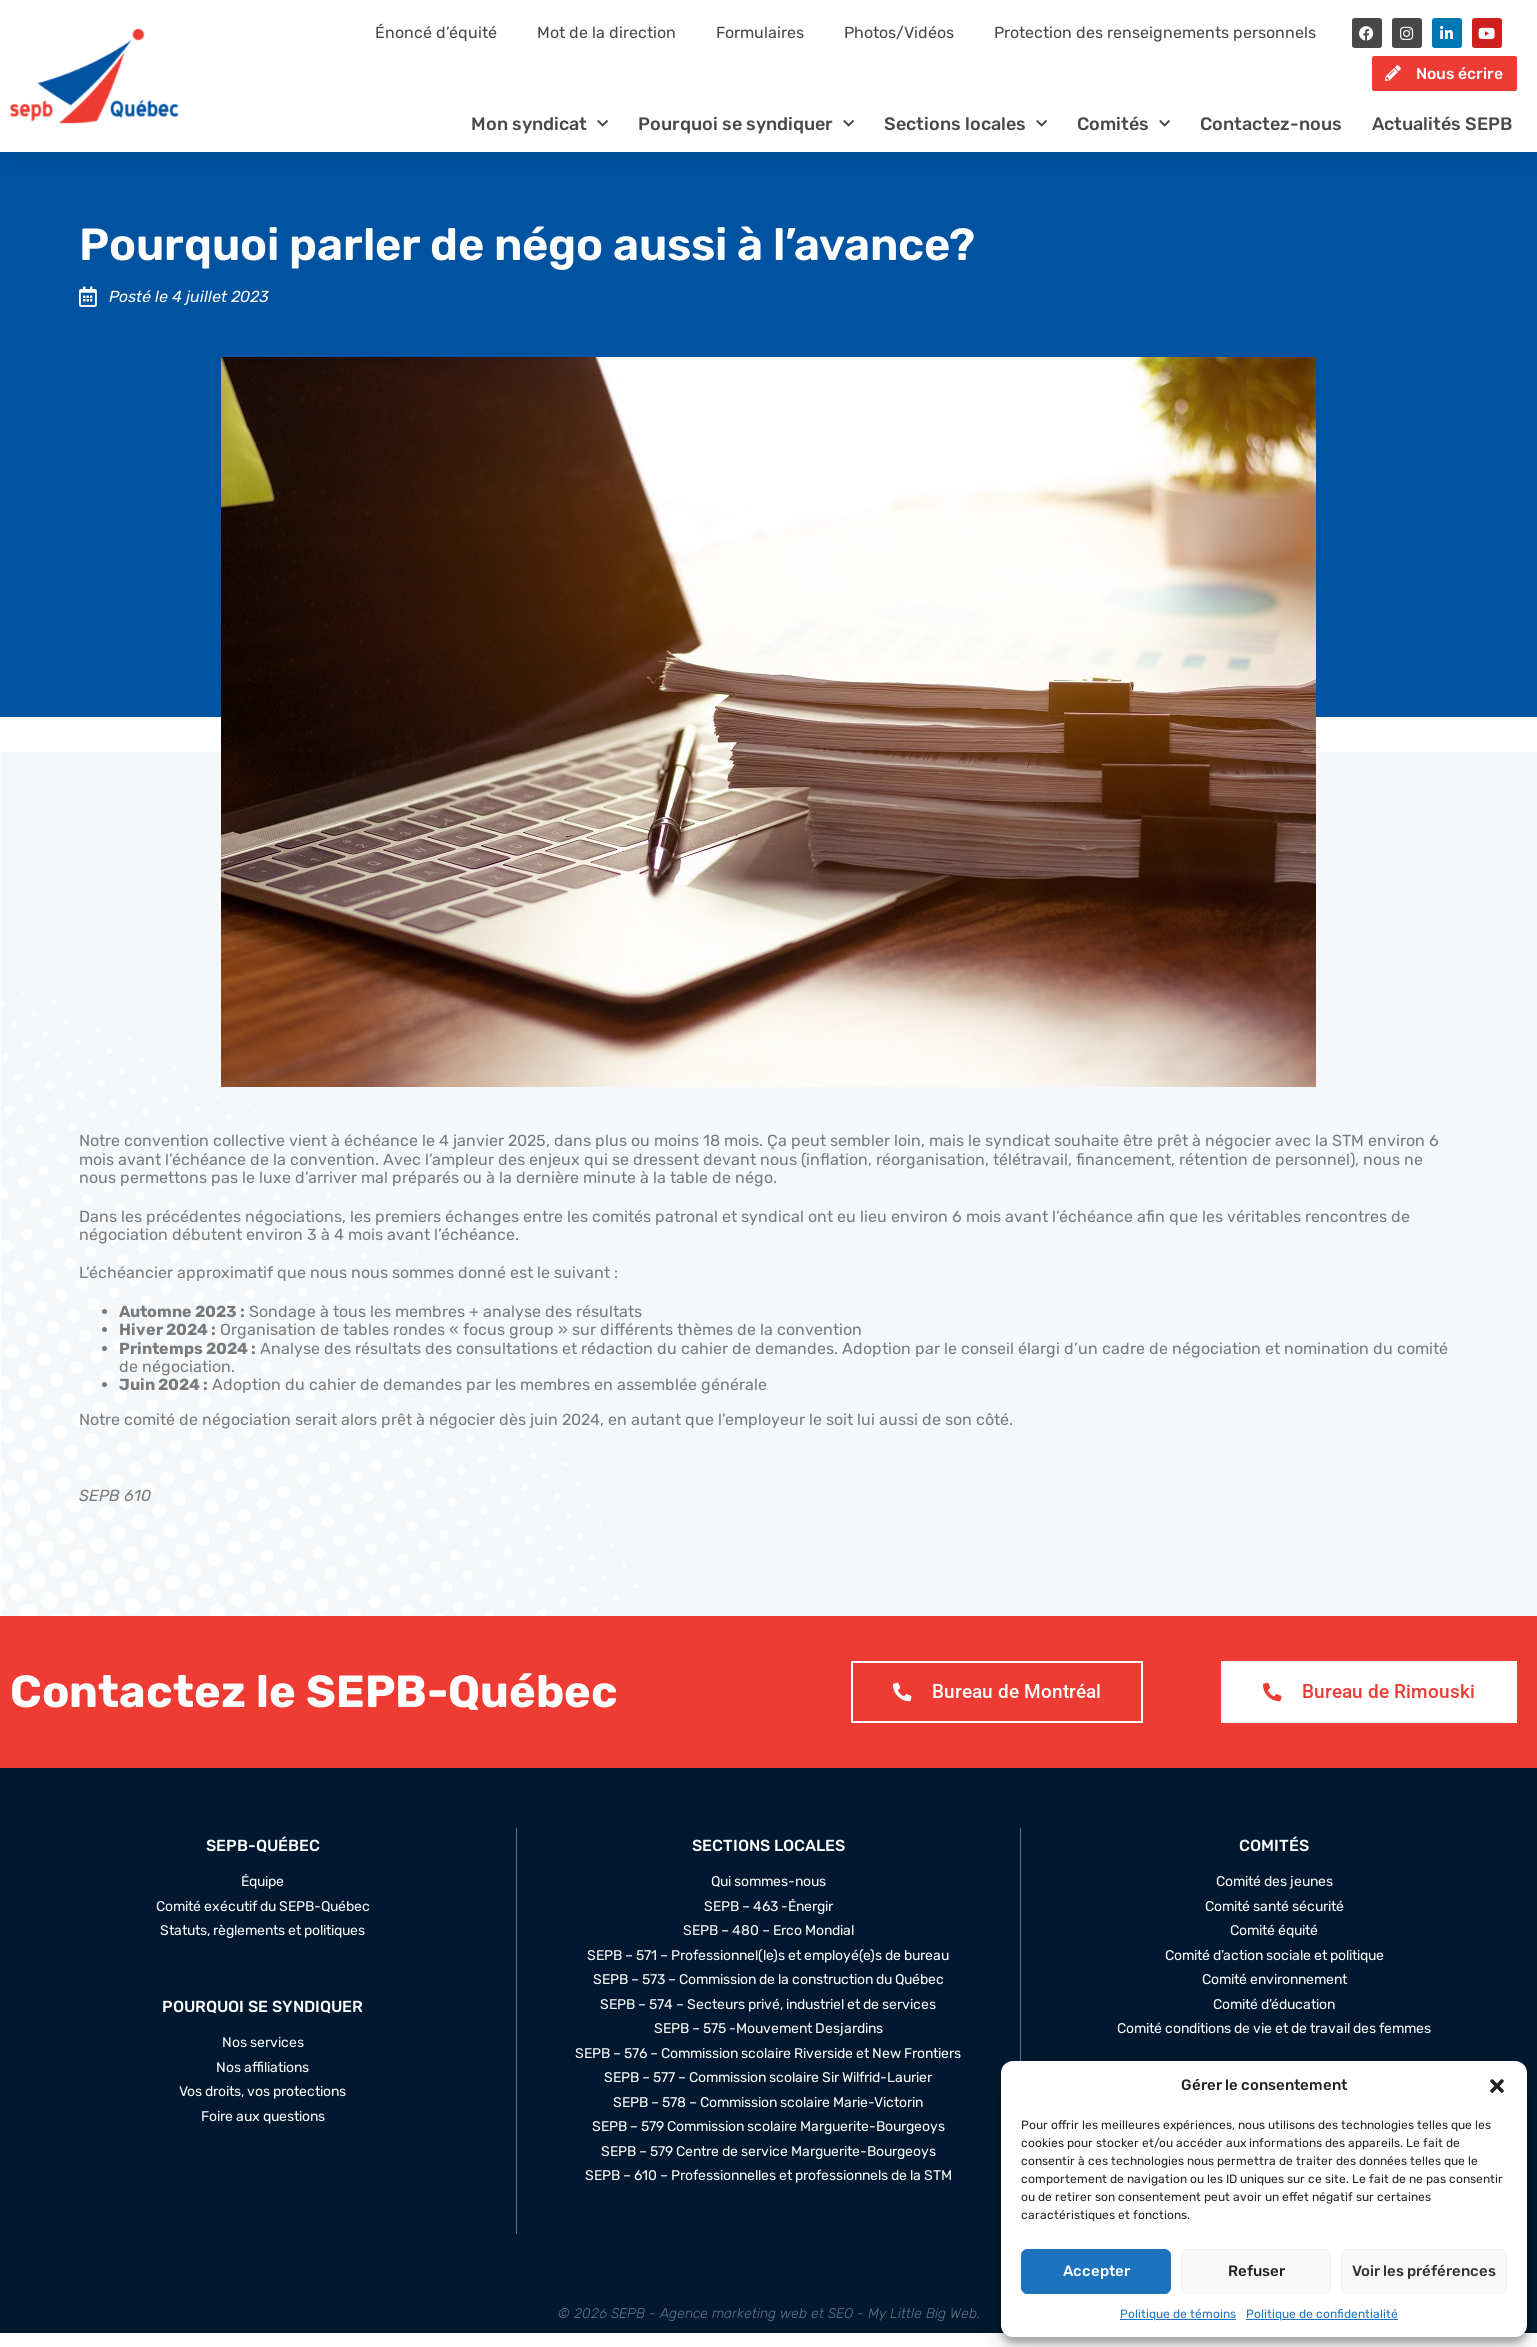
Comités (1123, 137)
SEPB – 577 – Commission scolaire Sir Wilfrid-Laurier (768, 2092)
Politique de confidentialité (1322, 2314)
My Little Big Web (922, 2327)
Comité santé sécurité (1274, 1921)
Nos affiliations (262, 2082)
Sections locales (965, 137)
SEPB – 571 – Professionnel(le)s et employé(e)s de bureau (768, 1970)
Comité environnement (1274, 1994)
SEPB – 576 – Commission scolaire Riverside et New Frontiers (768, 2068)
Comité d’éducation (1274, 2019)
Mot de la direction (606, 32)
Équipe (262, 1896)
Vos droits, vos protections (262, 2107)
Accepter (1096, 2271)
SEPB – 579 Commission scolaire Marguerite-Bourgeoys (768, 2141)
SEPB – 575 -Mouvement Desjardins (768, 2043)
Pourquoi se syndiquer (746, 137)
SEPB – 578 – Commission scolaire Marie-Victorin (768, 2117)
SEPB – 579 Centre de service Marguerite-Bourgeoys (768, 2166)
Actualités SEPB (1442, 137)
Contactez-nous (1271, 137)
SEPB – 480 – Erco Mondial (768, 1945)
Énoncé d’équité (436, 32)
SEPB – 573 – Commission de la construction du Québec (768, 1994)
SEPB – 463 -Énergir (768, 1921)
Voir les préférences (1424, 2271)
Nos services (263, 2058)
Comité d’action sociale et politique (1274, 1970)
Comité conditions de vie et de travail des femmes (1274, 2043)
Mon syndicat (539, 137)
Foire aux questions (263, 2131)
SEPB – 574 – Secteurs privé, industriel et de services (768, 2019)
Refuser (1256, 2271)
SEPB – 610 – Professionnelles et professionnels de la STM (768, 2190)
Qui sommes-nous (768, 1896)
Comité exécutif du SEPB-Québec (263, 1921)
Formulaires (760, 32)
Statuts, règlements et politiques (262, 1945)
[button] (1497, 2086)
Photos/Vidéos (899, 32)
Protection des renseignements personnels (1155, 32)
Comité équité (1274, 1945)
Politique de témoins (1178, 2314)
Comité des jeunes (1274, 1896)
